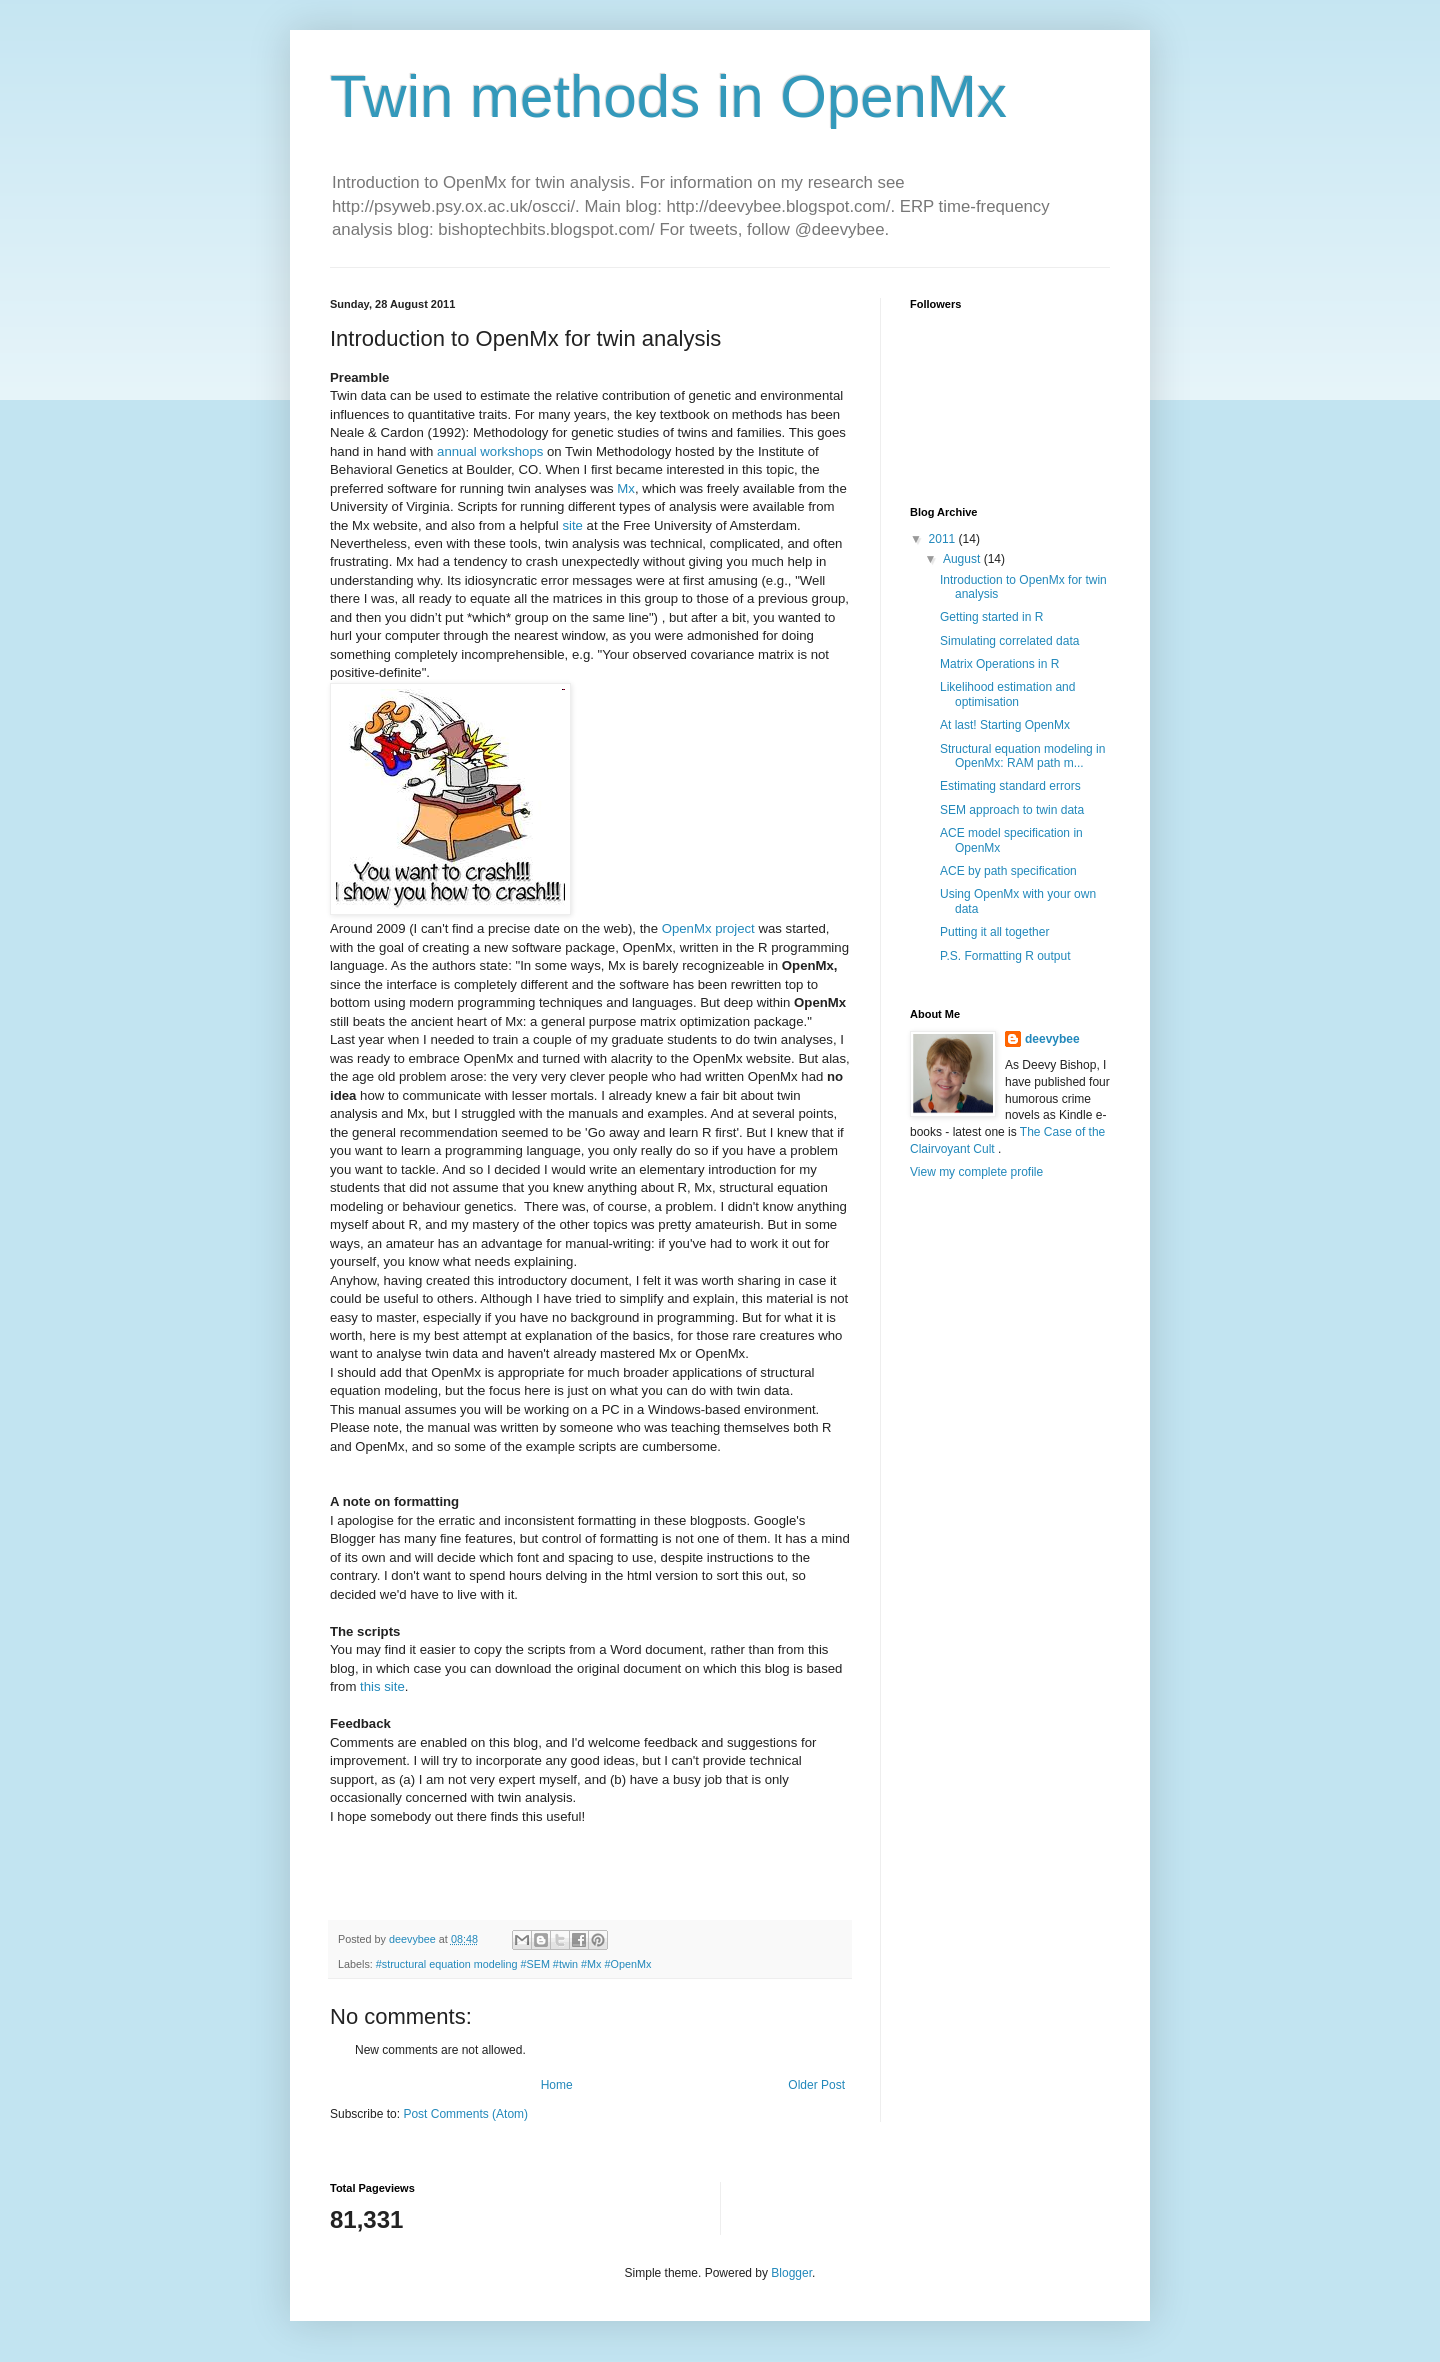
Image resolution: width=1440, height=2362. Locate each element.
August (963, 559)
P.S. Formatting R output (1005, 956)
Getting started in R (991, 617)
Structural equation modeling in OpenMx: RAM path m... (1022, 756)
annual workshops (490, 451)
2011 (944, 539)
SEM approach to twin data (1012, 810)
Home (557, 2085)
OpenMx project (710, 928)
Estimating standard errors (1010, 786)
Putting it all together (994, 932)
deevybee (1052, 1039)
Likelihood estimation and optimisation (1007, 694)
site (572, 525)
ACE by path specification (1008, 871)
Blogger (791, 2273)
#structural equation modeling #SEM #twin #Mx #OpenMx (513, 1964)
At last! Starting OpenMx (1005, 725)
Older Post (816, 2085)
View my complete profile (976, 1172)
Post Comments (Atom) (465, 2114)
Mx (626, 488)
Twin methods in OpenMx (668, 96)
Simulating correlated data (1009, 641)
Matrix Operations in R (999, 664)
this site (382, 1686)
